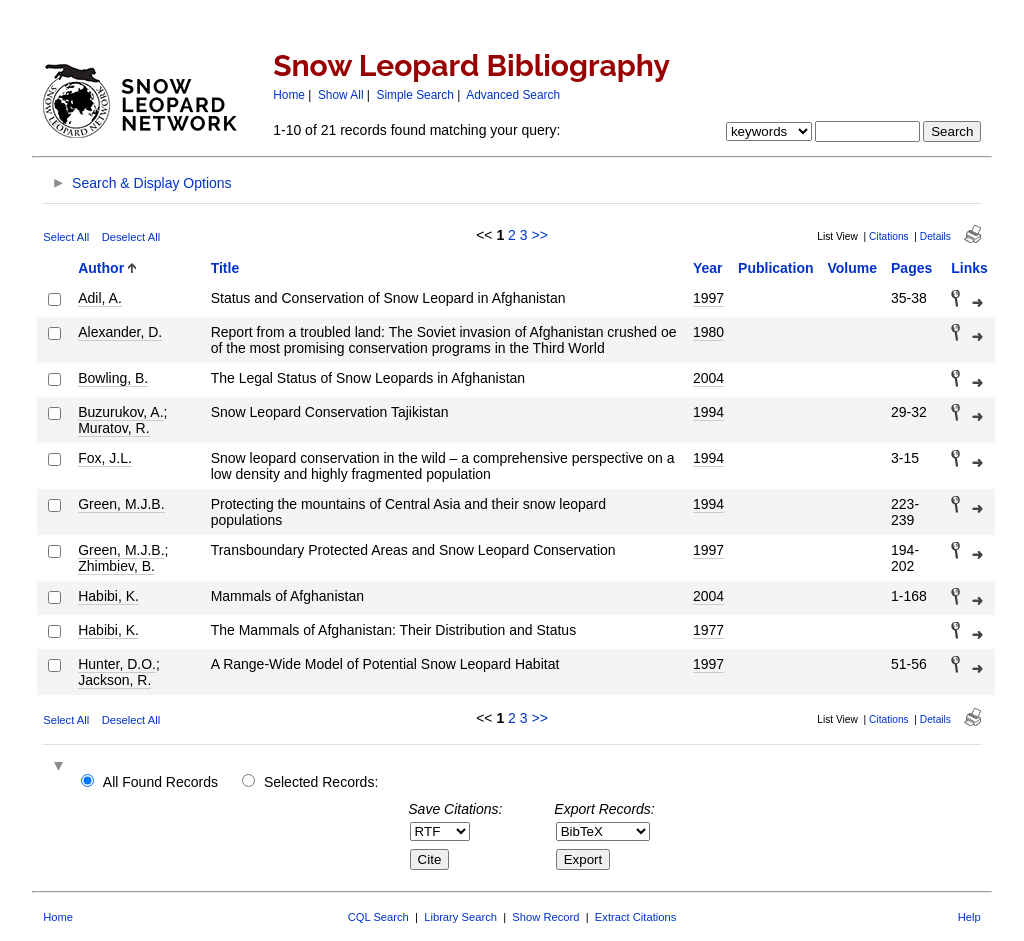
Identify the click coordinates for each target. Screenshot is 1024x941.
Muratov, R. (113, 428)
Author (101, 268)
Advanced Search (513, 95)
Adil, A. (100, 298)
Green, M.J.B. (121, 504)
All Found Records (160, 782)
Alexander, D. (120, 332)
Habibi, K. (108, 596)
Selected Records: (321, 782)
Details (935, 236)
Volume (853, 268)
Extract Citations (635, 917)
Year (708, 268)
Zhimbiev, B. (116, 566)
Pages (911, 268)
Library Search (460, 917)
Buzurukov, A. (120, 412)
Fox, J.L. (105, 458)
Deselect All (131, 237)
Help (969, 917)
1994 (708, 412)
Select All (66, 237)
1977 (708, 630)
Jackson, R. (114, 680)
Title (225, 268)
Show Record (545, 917)
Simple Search (415, 95)
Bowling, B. (113, 378)
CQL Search (378, 917)
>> (539, 235)
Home (289, 95)
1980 (708, 332)
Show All (341, 95)
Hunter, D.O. (117, 664)
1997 (708, 298)
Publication (775, 268)
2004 (708, 378)
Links (969, 268)
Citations (889, 236)
